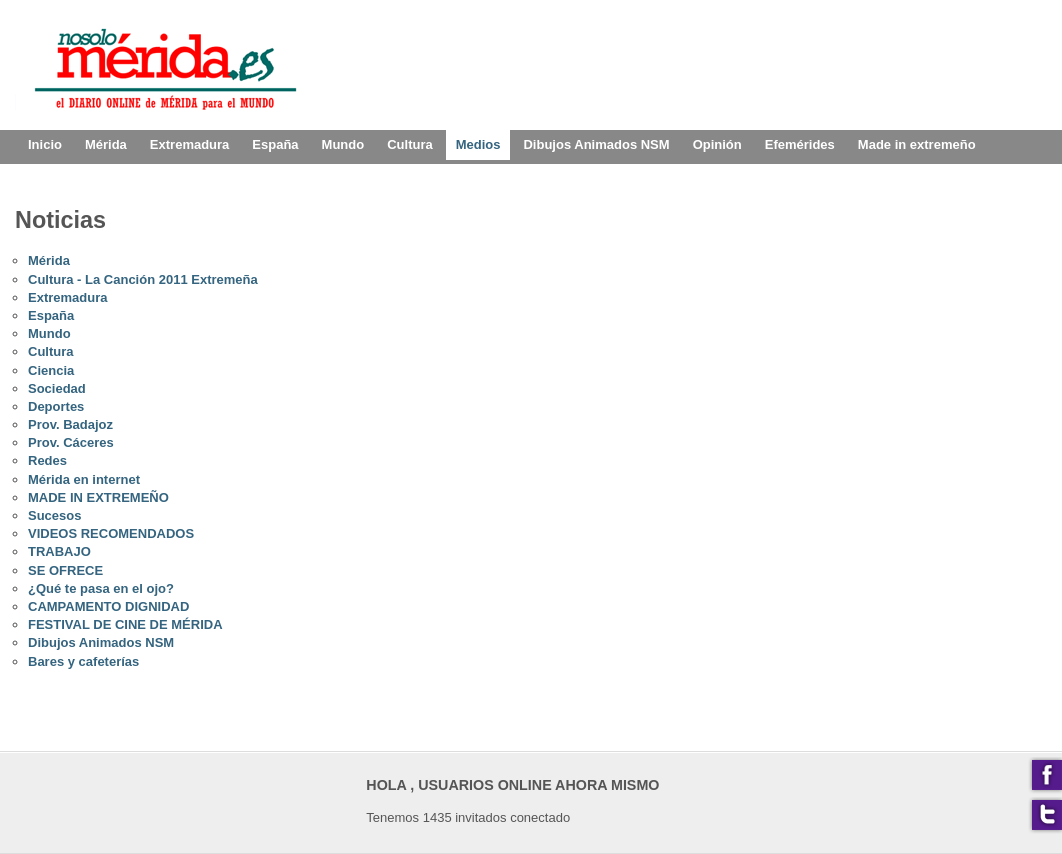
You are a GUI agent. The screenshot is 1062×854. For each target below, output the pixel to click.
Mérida (49, 260)
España (51, 315)
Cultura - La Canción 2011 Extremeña (143, 279)
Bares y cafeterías (83, 661)
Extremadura (67, 297)
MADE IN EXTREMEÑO (98, 497)
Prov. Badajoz (70, 424)
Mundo (49, 333)
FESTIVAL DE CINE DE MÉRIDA (125, 624)
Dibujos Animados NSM (101, 642)
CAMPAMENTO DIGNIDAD (108, 606)
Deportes (56, 406)
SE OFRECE (65, 570)
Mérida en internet (84, 479)
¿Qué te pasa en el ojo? (101, 588)
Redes (47, 460)
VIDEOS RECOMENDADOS (111, 533)
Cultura (51, 351)
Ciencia (51, 370)
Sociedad (57, 388)
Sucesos (54, 515)
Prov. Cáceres (71, 442)
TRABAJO (59, 551)
